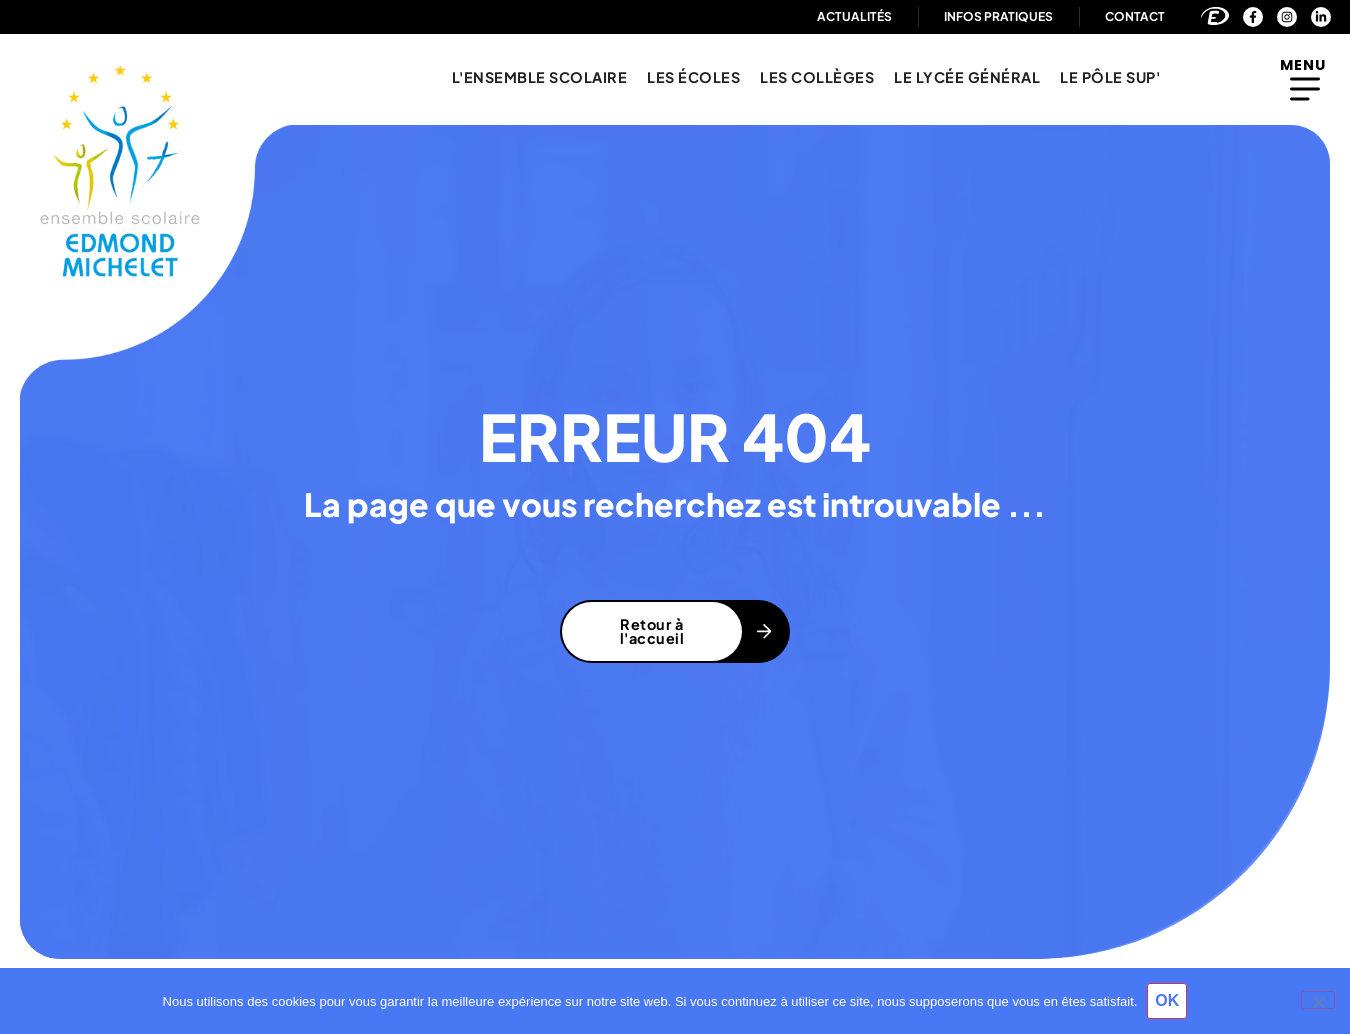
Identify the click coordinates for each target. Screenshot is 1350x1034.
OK (1167, 1000)
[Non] (1318, 1000)
